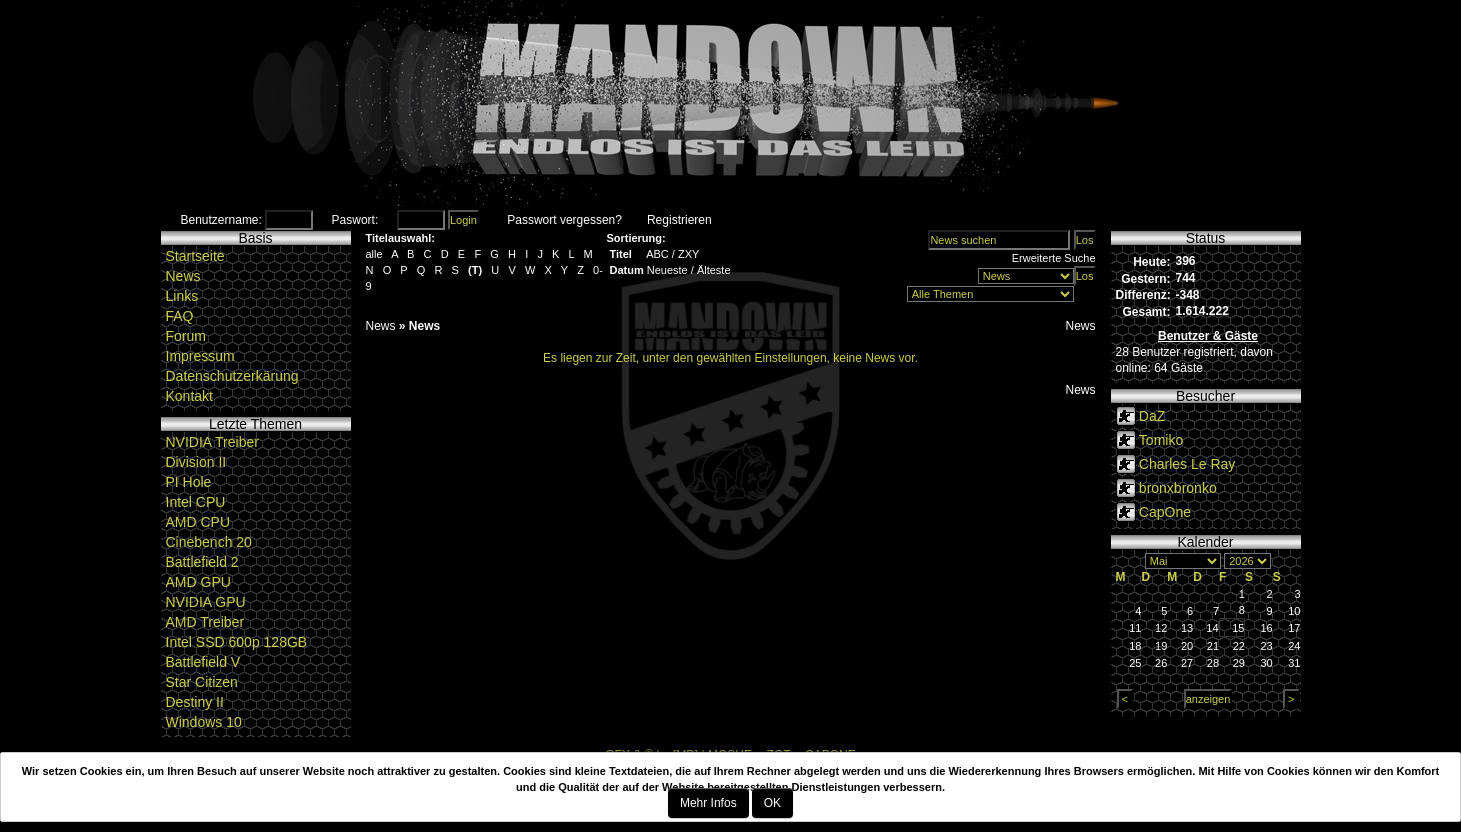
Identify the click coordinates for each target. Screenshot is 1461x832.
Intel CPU (196, 502)
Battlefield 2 (202, 562)
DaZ (1152, 416)
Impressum (200, 356)
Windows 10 (204, 722)
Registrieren (679, 220)
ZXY (688, 254)
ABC (657, 254)
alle (374, 254)
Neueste (667, 270)
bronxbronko (1178, 488)
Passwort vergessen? (564, 220)
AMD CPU (198, 522)
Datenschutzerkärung (232, 376)
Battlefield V (203, 662)
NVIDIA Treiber (212, 442)
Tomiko (1161, 440)
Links (182, 296)
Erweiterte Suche (1054, 258)
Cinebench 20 (209, 542)
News (183, 276)
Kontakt (189, 396)
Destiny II (195, 702)
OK (772, 803)
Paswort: (355, 220)
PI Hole (189, 482)
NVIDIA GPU (206, 602)
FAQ (180, 316)
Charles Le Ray (1187, 464)
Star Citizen (202, 682)
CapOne (1165, 512)
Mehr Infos (708, 803)
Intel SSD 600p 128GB (237, 642)
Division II (196, 462)
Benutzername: (221, 220)
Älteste (714, 270)
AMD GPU (198, 582)
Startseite (195, 256)
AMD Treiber (205, 622)
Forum (186, 336)
